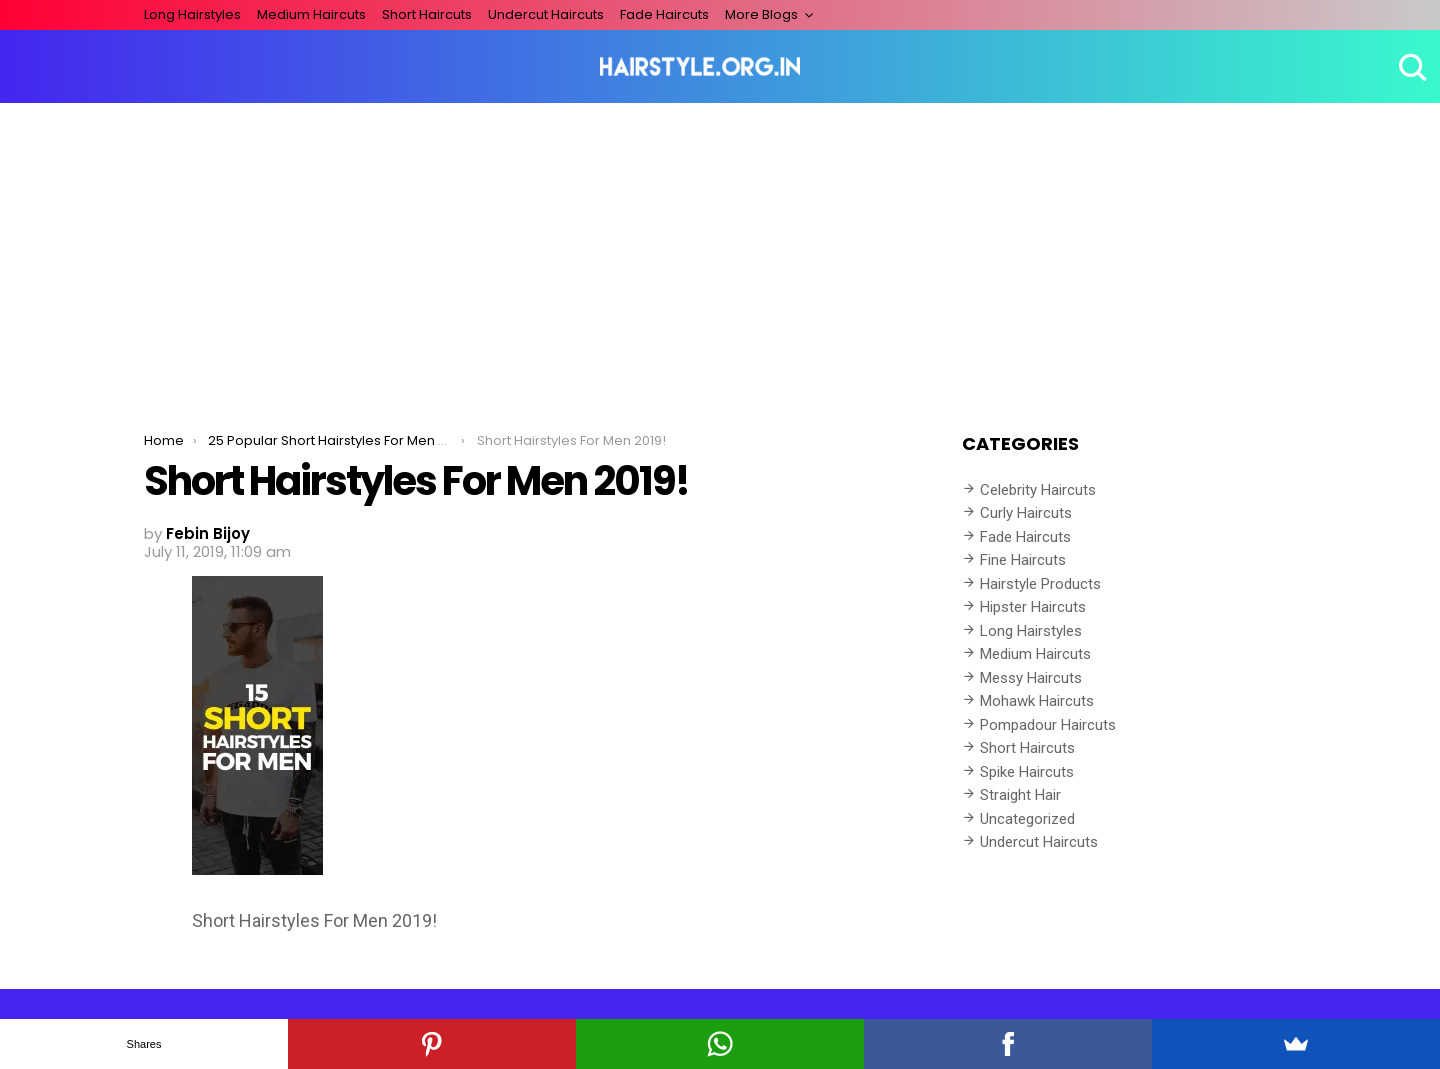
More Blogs (761, 14)
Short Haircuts (427, 14)
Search (1410, 67)
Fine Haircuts (1023, 560)
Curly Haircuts (1026, 513)
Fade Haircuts (664, 14)
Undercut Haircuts (546, 14)
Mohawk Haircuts (1037, 701)
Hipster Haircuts (1033, 607)
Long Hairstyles (192, 14)
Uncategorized (1027, 819)
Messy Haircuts (1031, 678)
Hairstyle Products (1040, 584)
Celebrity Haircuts (1038, 490)
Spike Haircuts (1027, 772)
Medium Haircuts (311, 14)
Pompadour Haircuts (1048, 725)
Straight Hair (1020, 795)
